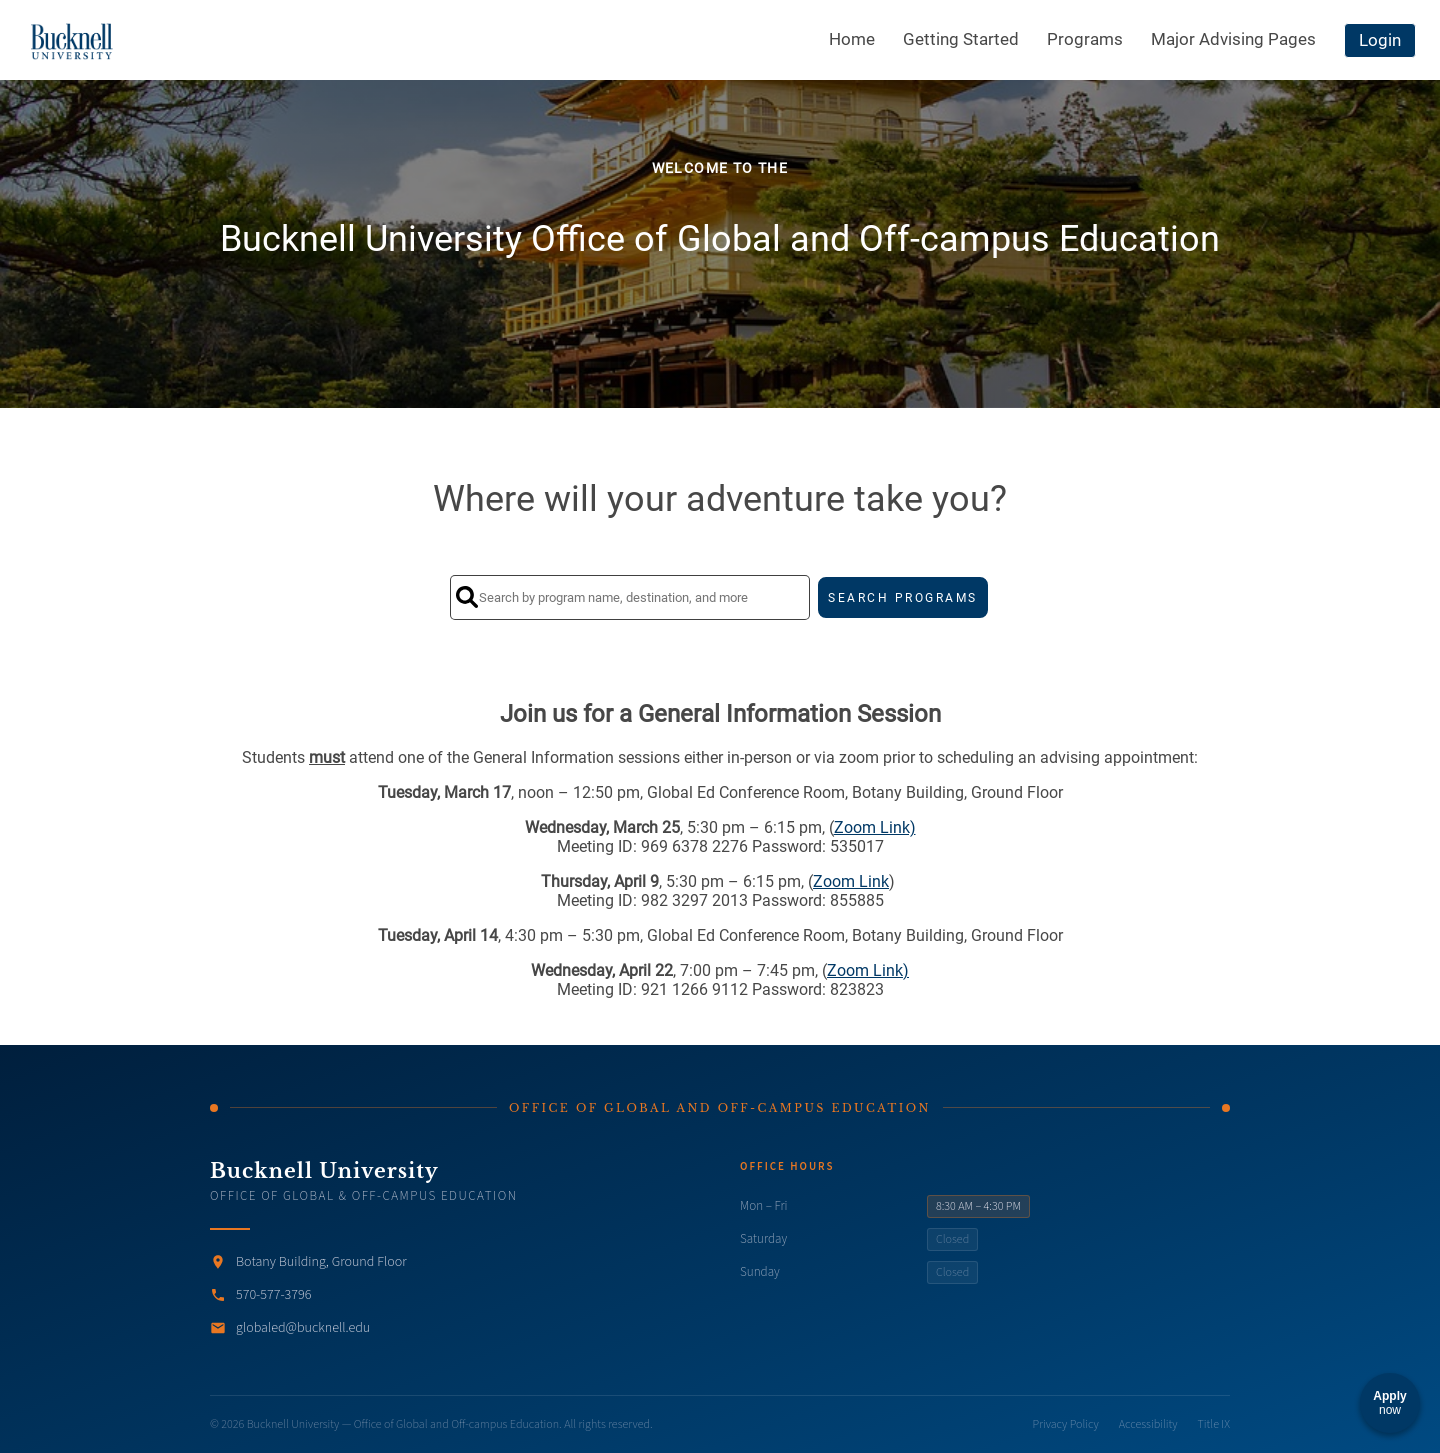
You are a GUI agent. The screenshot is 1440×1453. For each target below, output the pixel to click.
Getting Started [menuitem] (961, 39)
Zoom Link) (875, 827)
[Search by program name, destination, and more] (630, 597)
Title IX (1214, 1424)
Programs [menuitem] (1085, 39)
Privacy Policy (1066, 1424)
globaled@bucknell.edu (303, 1328)
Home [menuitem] (852, 39)
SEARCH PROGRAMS (903, 598)
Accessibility (1148, 1424)
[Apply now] (1390, 1403)
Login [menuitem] (1380, 40)
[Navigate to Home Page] (72, 40)
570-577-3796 (273, 1295)
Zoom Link (851, 881)
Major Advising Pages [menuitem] (1233, 39)
